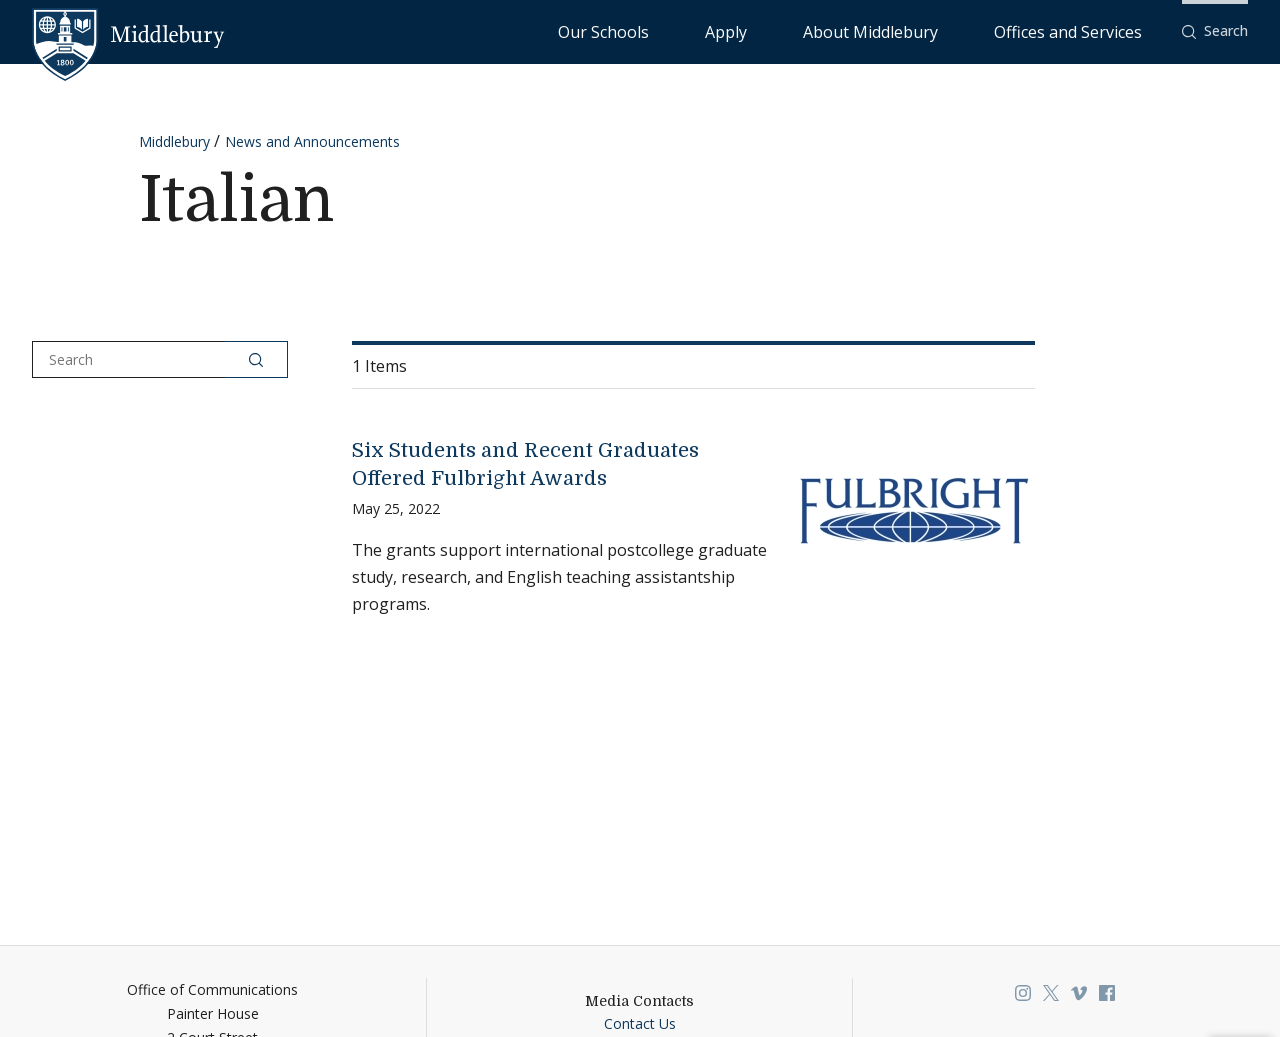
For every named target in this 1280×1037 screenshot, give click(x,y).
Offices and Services (1092, 30)
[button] (1215, 31)
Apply (846, 30)
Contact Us (640, 1023)
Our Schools (765, 30)
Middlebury (174, 141)
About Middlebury (945, 30)
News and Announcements (312, 141)
